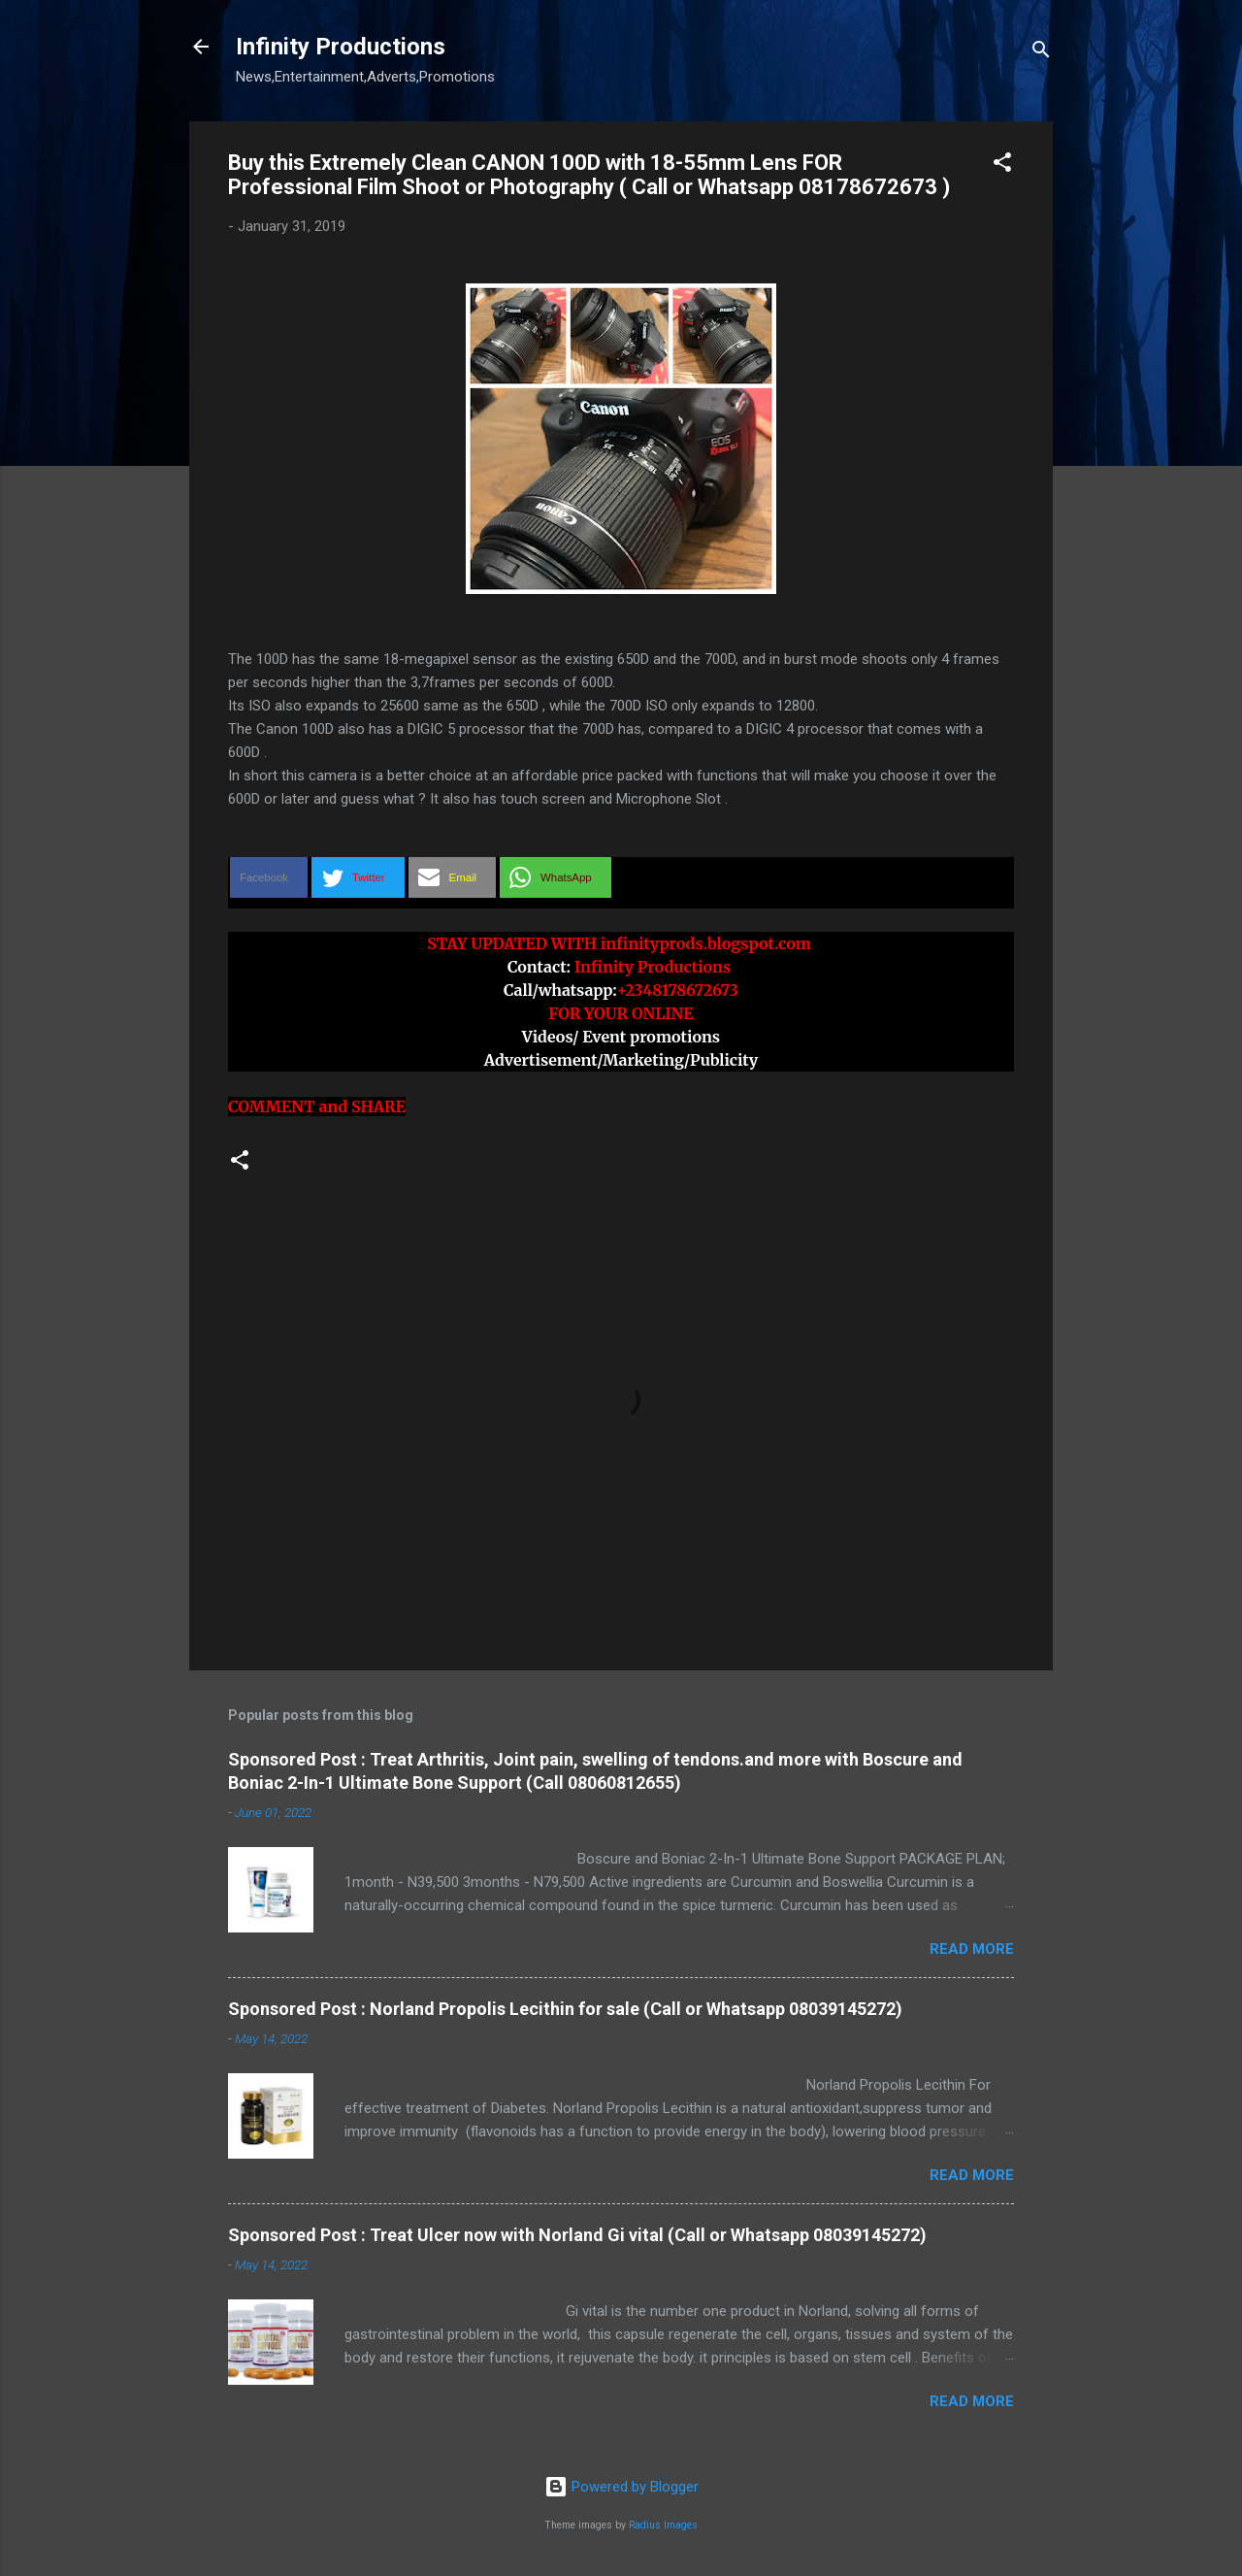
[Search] (1041, 53)
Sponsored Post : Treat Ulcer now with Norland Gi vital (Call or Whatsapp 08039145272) (577, 2235)
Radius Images (663, 2525)
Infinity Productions (340, 46)
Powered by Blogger (621, 2486)
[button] (1002, 165)
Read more (972, 1949)
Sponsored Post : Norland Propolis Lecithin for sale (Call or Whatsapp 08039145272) (565, 2008)
